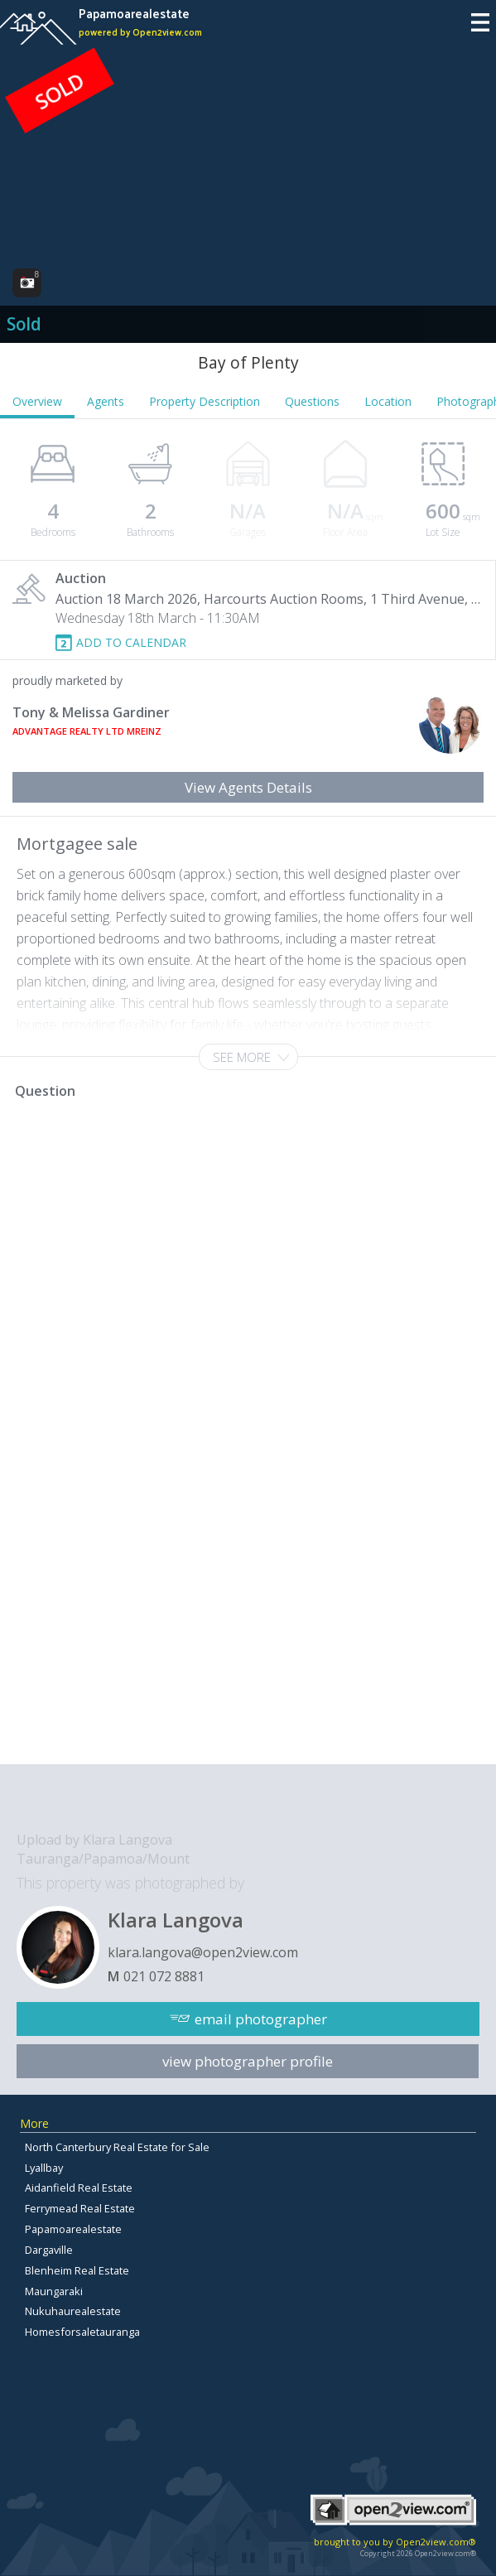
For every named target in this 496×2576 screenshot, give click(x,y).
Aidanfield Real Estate (78, 2187)
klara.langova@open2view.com (203, 1952)
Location (388, 401)
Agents (105, 401)
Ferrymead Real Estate (80, 2208)
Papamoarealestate (73, 2228)
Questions (312, 401)
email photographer (261, 2018)
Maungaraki (54, 2291)
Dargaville (49, 2249)
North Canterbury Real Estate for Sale (117, 2146)
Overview (37, 401)
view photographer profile (247, 2061)
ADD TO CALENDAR (131, 642)
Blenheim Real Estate (77, 2270)
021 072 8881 (164, 1976)
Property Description (204, 401)
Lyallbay (44, 2167)
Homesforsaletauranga (82, 2331)
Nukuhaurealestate (73, 2310)
